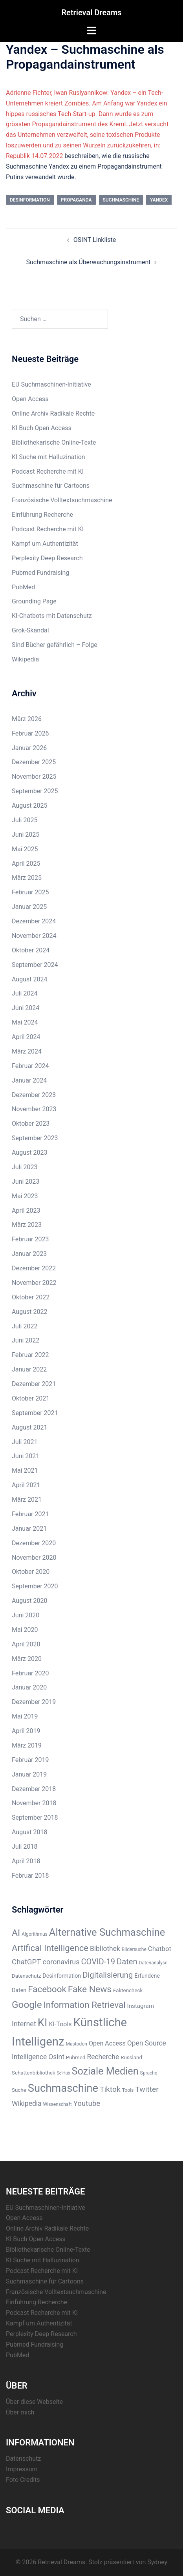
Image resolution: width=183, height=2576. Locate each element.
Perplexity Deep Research (47, 558)
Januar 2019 (29, 1774)
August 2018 (29, 1832)
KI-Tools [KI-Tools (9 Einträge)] (60, 2024)
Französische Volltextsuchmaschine (62, 500)
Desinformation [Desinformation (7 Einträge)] (61, 1976)
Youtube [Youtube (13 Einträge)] (87, 2103)
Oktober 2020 (30, 1571)
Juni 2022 (25, 1340)
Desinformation (30, 200)
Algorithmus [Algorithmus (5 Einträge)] (35, 1934)
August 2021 (29, 1427)
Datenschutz (23, 2458)
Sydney (157, 2562)
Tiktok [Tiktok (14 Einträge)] (110, 2089)
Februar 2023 (30, 1239)
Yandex (159, 200)
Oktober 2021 (30, 1398)
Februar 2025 (30, 892)
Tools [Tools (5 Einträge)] (128, 2090)
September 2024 (35, 964)
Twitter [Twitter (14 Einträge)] (146, 2089)
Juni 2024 (25, 1008)
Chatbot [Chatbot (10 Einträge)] (159, 1949)
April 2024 (26, 1037)
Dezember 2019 (34, 1702)
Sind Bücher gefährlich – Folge (54, 645)
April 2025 (26, 863)
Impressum (22, 2469)
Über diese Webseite (34, 2401)
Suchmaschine (121, 200)
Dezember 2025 (34, 762)
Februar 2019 (30, 1760)
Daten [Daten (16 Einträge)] (127, 1961)
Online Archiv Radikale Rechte (53, 413)
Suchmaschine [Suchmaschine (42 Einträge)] (63, 2088)
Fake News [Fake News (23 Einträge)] (90, 1989)
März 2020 (27, 1658)
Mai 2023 (25, 1196)
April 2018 (26, 1861)
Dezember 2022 (34, 1268)
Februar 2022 (30, 1355)
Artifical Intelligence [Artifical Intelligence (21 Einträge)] (50, 1948)
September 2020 (35, 1586)
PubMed (23, 587)
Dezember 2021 (34, 1384)
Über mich (20, 2412)
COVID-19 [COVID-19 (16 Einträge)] (98, 1961)
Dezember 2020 (34, 1543)
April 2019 (26, 1731)
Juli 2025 (24, 820)
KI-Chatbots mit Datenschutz (52, 615)
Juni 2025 (25, 834)
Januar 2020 (29, 1687)
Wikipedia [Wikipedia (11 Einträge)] (27, 2103)
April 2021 (26, 1485)
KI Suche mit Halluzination (48, 457)
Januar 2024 (29, 1080)
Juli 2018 (24, 1846)
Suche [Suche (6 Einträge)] (19, 2090)
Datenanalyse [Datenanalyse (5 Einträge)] (153, 1963)
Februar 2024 (30, 1066)
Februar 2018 (30, 1875)
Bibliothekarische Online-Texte (54, 442)
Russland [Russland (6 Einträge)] (131, 2057)
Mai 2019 (25, 1716)
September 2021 (35, 1413)
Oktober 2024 (30, 950)
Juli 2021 (24, 1442)
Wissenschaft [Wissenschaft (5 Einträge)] (57, 2104)
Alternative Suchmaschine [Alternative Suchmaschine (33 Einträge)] (107, 1932)
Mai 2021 (25, 1470)
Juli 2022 (24, 1326)
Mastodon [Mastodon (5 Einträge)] (76, 2044)
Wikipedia (25, 659)
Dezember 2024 (34, 921)
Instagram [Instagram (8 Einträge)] (140, 2005)
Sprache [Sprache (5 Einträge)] (148, 2073)
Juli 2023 (24, 1167)
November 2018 (34, 1803)
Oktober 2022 (30, 1297)
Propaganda (76, 200)
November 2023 (34, 1109)
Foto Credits (23, 2479)
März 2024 (27, 1051)
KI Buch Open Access (41, 428)
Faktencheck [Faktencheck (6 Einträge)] (128, 1990)
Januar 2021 (29, 1528)
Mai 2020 (25, 1629)
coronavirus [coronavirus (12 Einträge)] (61, 1962)
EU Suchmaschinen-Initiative (51, 384)
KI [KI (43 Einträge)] (43, 2022)
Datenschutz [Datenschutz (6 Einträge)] (26, 1976)
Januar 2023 (29, 1253)
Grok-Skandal (30, 630)
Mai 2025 (25, 849)
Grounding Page (34, 601)
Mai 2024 (25, 1022)
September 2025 (35, 791)
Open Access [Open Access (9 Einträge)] (107, 2043)
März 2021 (27, 1499)
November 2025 (34, 776)
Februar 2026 (30, 733)
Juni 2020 (25, 1615)
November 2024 (34, 935)
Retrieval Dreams (91, 12)
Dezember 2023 (34, 1095)
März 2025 (27, 877)
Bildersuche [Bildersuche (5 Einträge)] (134, 1949)
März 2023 (27, 1224)
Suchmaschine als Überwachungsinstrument (88, 262)
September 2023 (35, 1138)
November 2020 (34, 1557)
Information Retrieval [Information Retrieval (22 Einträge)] (85, 2005)
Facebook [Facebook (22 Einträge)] (47, 1989)
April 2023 (26, 1210)
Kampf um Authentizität (45, 543)
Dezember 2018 (34, 1789)
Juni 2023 (25, 1181)
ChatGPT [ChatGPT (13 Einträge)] (26, 1962)
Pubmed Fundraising (40, 572)
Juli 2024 (24, 993)
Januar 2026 (29, 748)
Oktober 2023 (30, 1123)
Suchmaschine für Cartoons (51, 485)
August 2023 (29, 1152)
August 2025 (29, 805)
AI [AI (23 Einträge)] (16, 1932)
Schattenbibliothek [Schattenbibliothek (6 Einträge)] (33, 2073)
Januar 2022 (29, 1369)
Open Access (30, 399)
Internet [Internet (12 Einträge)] (24, 2024)
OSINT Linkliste (94, 239)
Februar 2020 (30, 1673)
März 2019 (27, 1745)
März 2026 (27, 719)
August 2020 (29, 1600)
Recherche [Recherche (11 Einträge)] (103, 2057)
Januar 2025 (29, 906)
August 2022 (29, 1311)
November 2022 (34, 1282)
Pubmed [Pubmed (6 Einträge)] (76, 2057)
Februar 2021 (30, 1514)
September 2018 (35, 1817)
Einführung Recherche (42, 514)
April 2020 (26, 1644)
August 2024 (29, 979)
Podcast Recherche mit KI (48, 471)
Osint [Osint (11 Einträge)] (56, 2057)
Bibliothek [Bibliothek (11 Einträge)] (105, 1949)
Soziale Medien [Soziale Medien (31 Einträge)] (104, 2071)
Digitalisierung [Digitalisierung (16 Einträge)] (107, 1975)
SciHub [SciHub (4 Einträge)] (63, 2073)
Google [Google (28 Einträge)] (27, 2004)
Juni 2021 (25, 1456)
